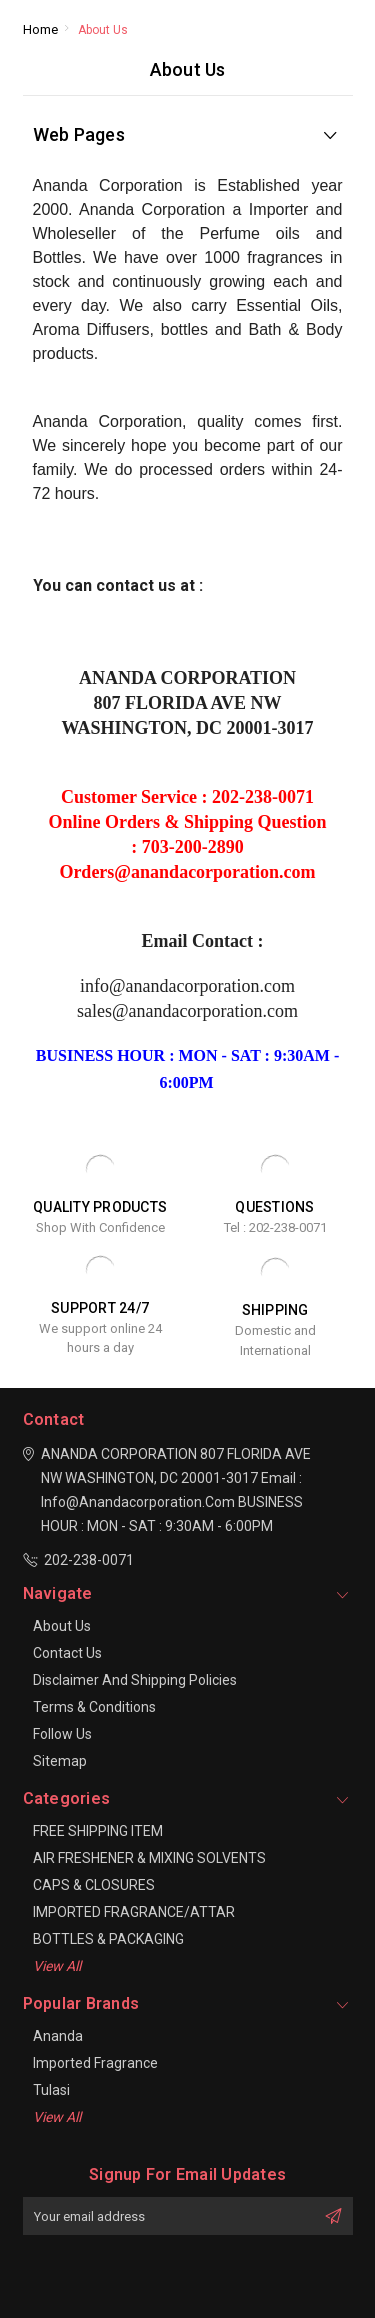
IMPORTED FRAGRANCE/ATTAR (134, 1912)
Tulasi (51, 2090)
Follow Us (62, 1734)
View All (57, 1966)
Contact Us (67, 1653)
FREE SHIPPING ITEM (98, 1831)
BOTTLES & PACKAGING (108, 1939)
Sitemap (60, 1761)
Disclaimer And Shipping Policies (135, 1680)
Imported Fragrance (95, 2063)
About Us (62, 1626)
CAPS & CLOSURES (94, 1885)
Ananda (58, 2036)
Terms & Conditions (94, 1707)
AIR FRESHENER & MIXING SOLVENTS (149, 1858)
